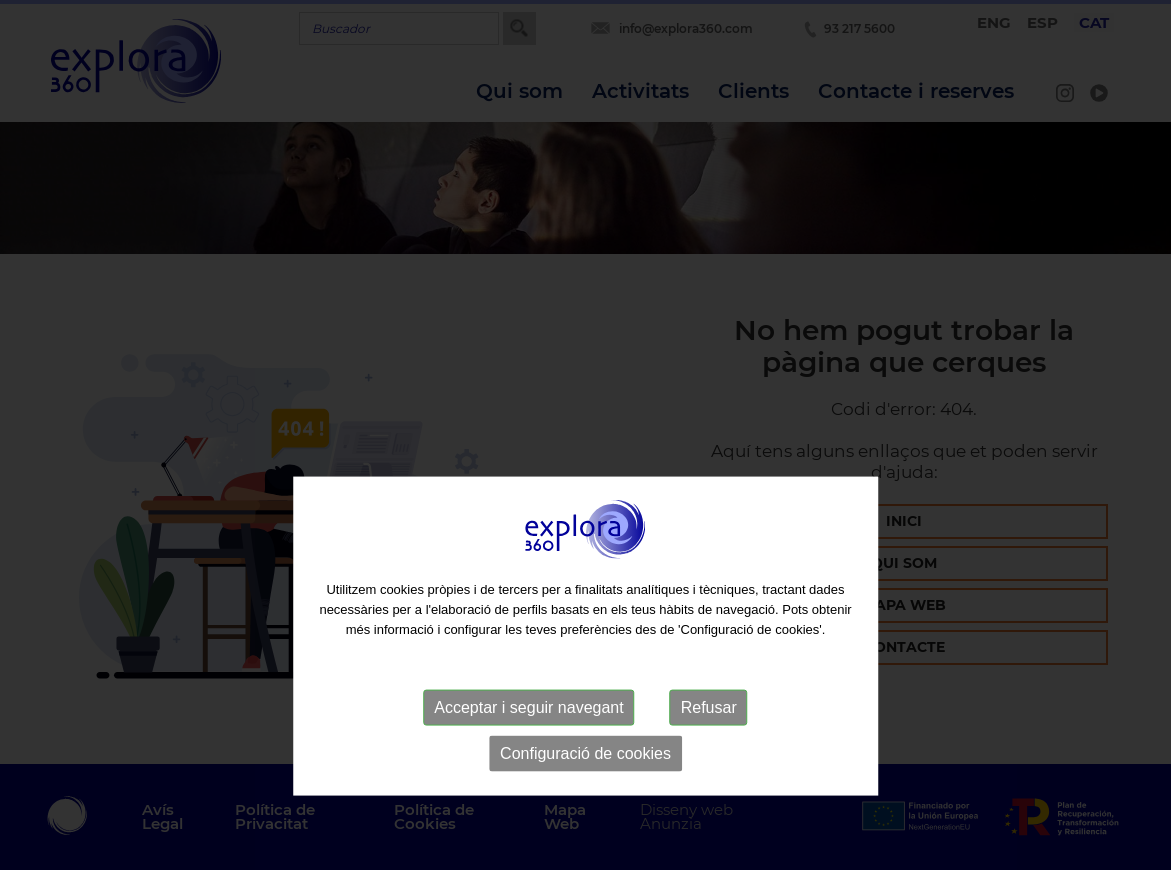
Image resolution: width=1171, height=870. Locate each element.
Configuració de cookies (585, 786)
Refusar (709, 740)
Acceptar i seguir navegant (528, 740)
